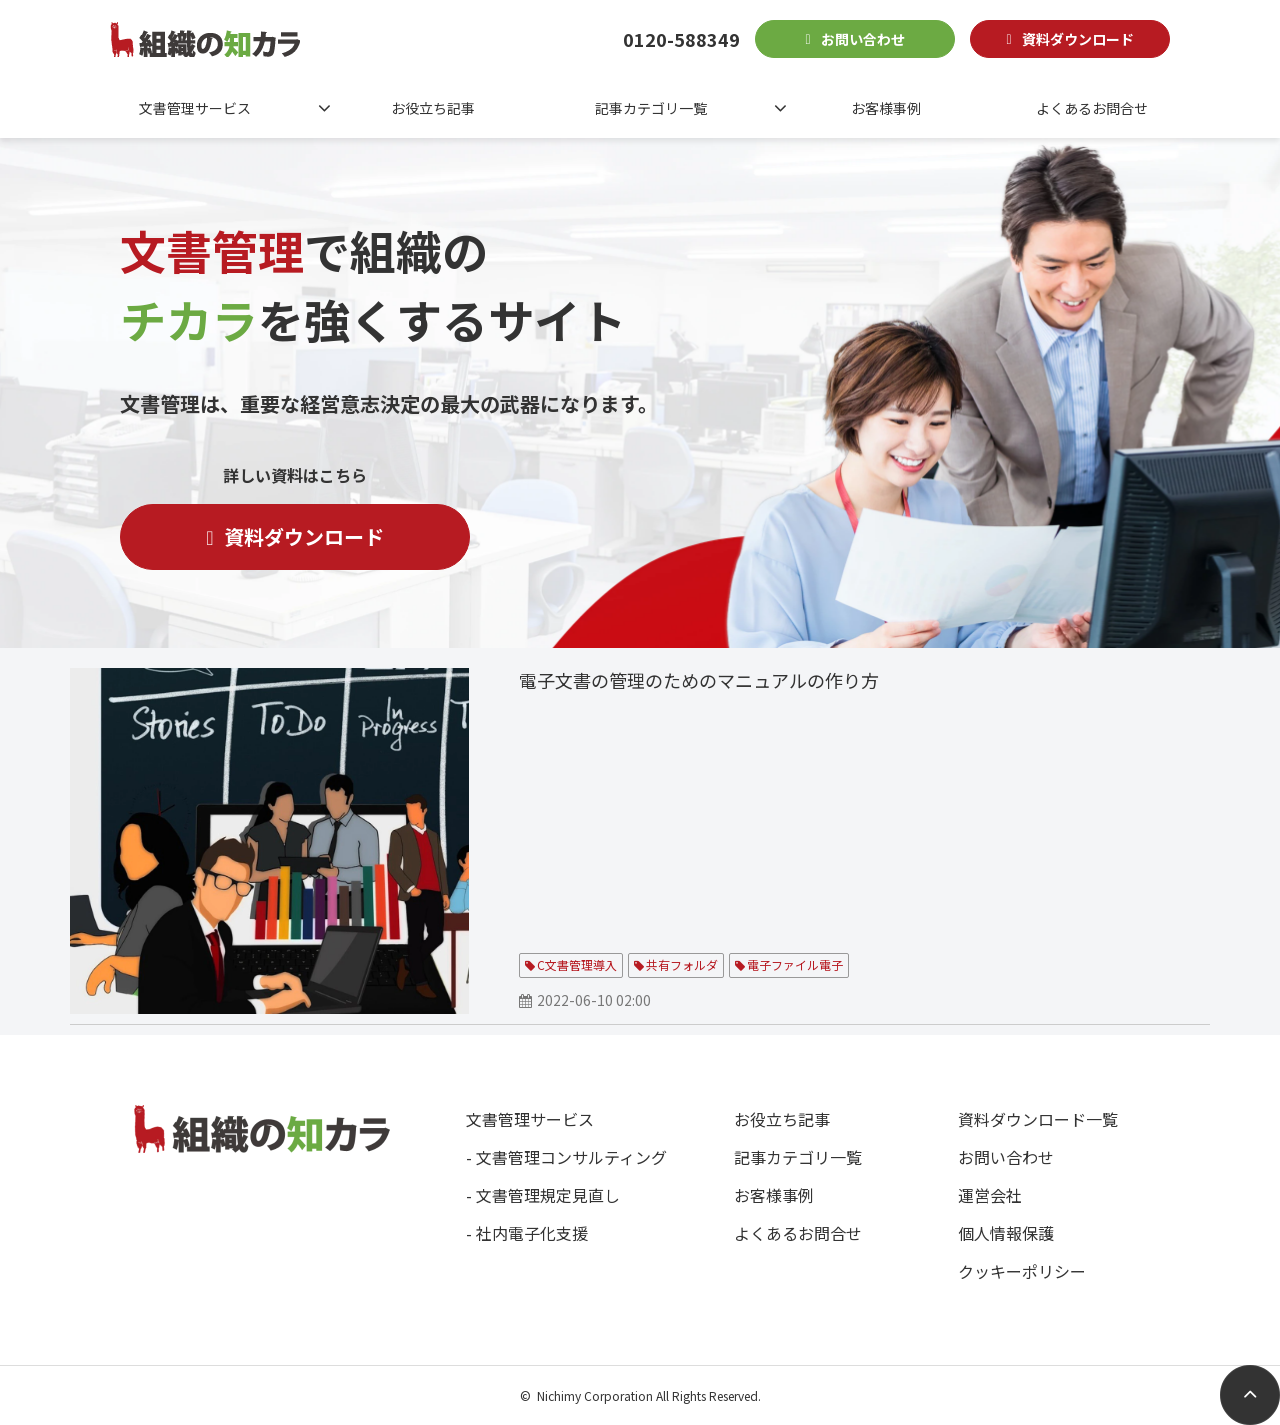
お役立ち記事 (433, 108)
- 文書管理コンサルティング (566, 1157)
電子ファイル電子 (795, 964)
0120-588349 (681, 39)
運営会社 (990, 1195)
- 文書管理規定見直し (543, 1195)
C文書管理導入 (577, 964)
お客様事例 (886, 108)
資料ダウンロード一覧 (1038, 1119)
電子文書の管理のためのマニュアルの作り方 (699, 680)
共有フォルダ (682, 964)
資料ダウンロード (1078, 39)
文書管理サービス (195, 108)
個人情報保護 (1006, 1233)
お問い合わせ (863, 39)
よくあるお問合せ (1092, 108)
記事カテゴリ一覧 (651, 108)
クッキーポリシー (1022, 1271)
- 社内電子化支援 (527, 1233)
